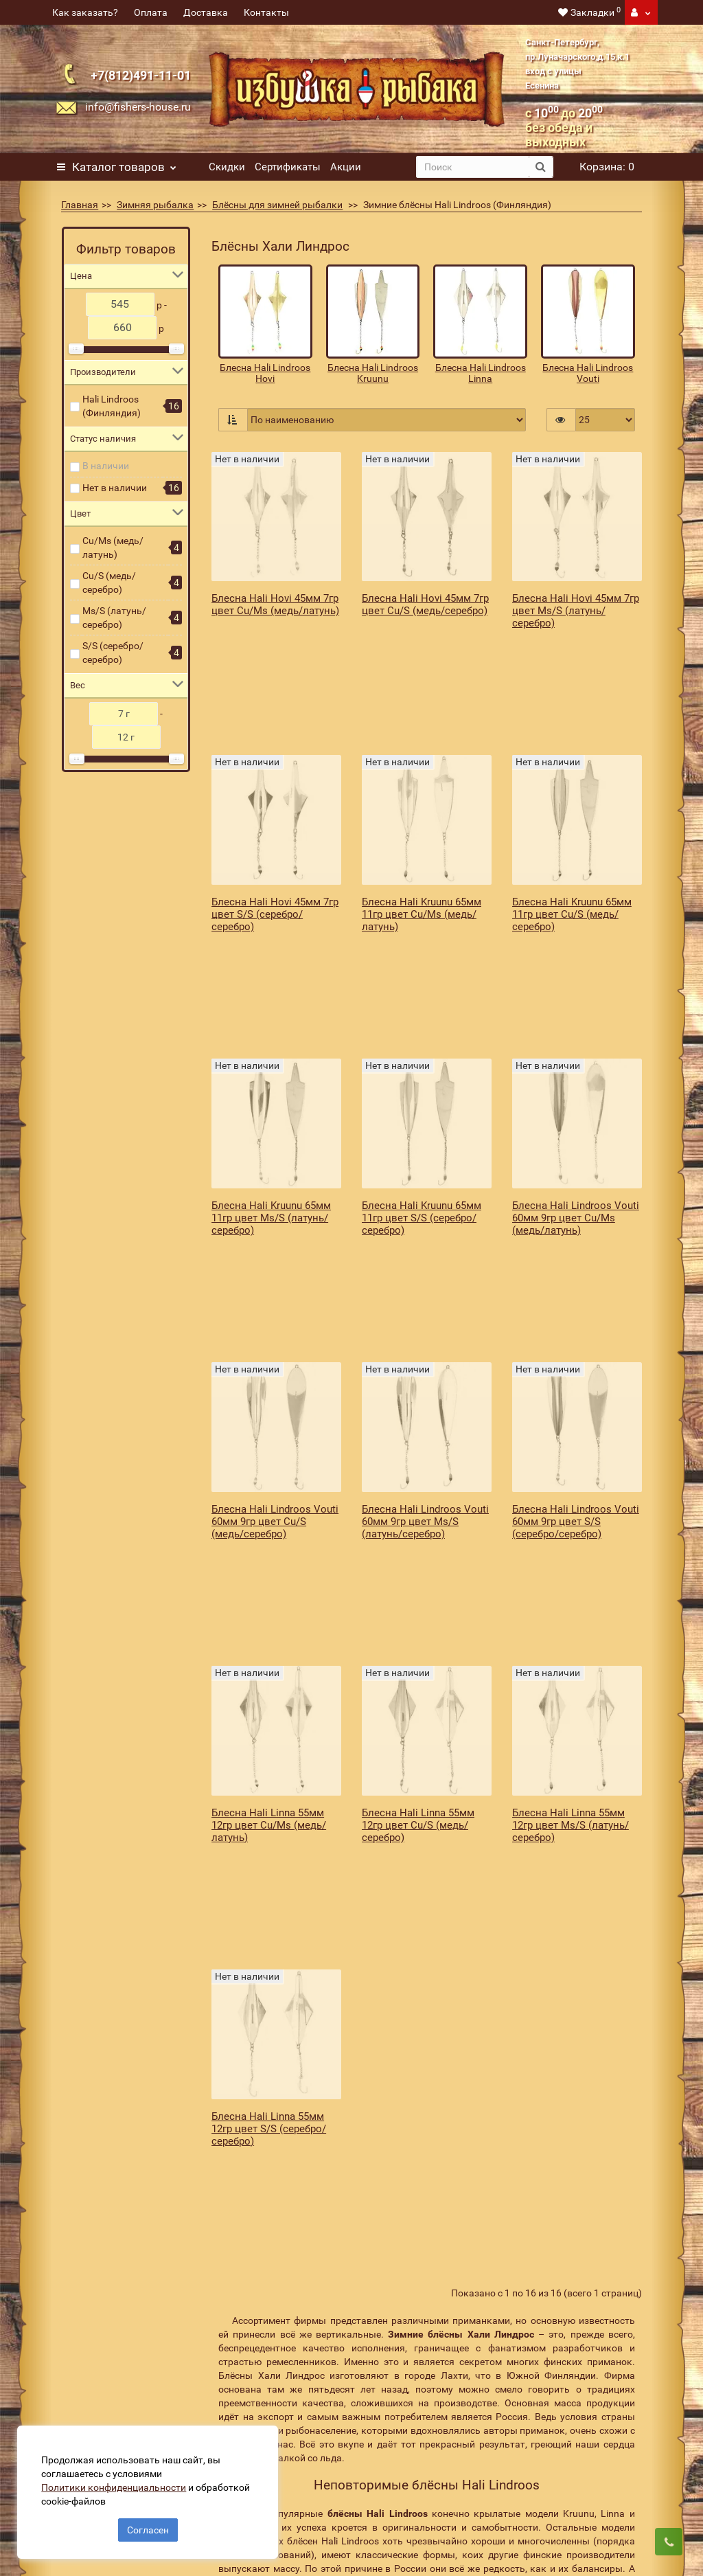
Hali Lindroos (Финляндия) (111, 406)
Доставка (205, 12)
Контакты (266, 12)
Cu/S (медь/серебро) (109, 582)
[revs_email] (404, 2302)
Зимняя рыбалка (155, 204)
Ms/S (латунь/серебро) (114, 617)
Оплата (151, 12)
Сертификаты (288, 167)
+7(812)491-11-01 (141, 75)
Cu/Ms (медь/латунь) (112, 547)
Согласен (148, 2526)
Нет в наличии (114, 487)
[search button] (541, 167)
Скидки (227, 167)
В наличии (105, 465)
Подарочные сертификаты (105, 2397)
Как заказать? (85, 12)
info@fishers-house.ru (138, 106)
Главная (79, 204)
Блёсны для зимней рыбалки (277, 204)
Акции (345, 167)
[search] (473, 167)
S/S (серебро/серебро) (112, 652)
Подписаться (558, 2301)
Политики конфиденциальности (117, 2483)
